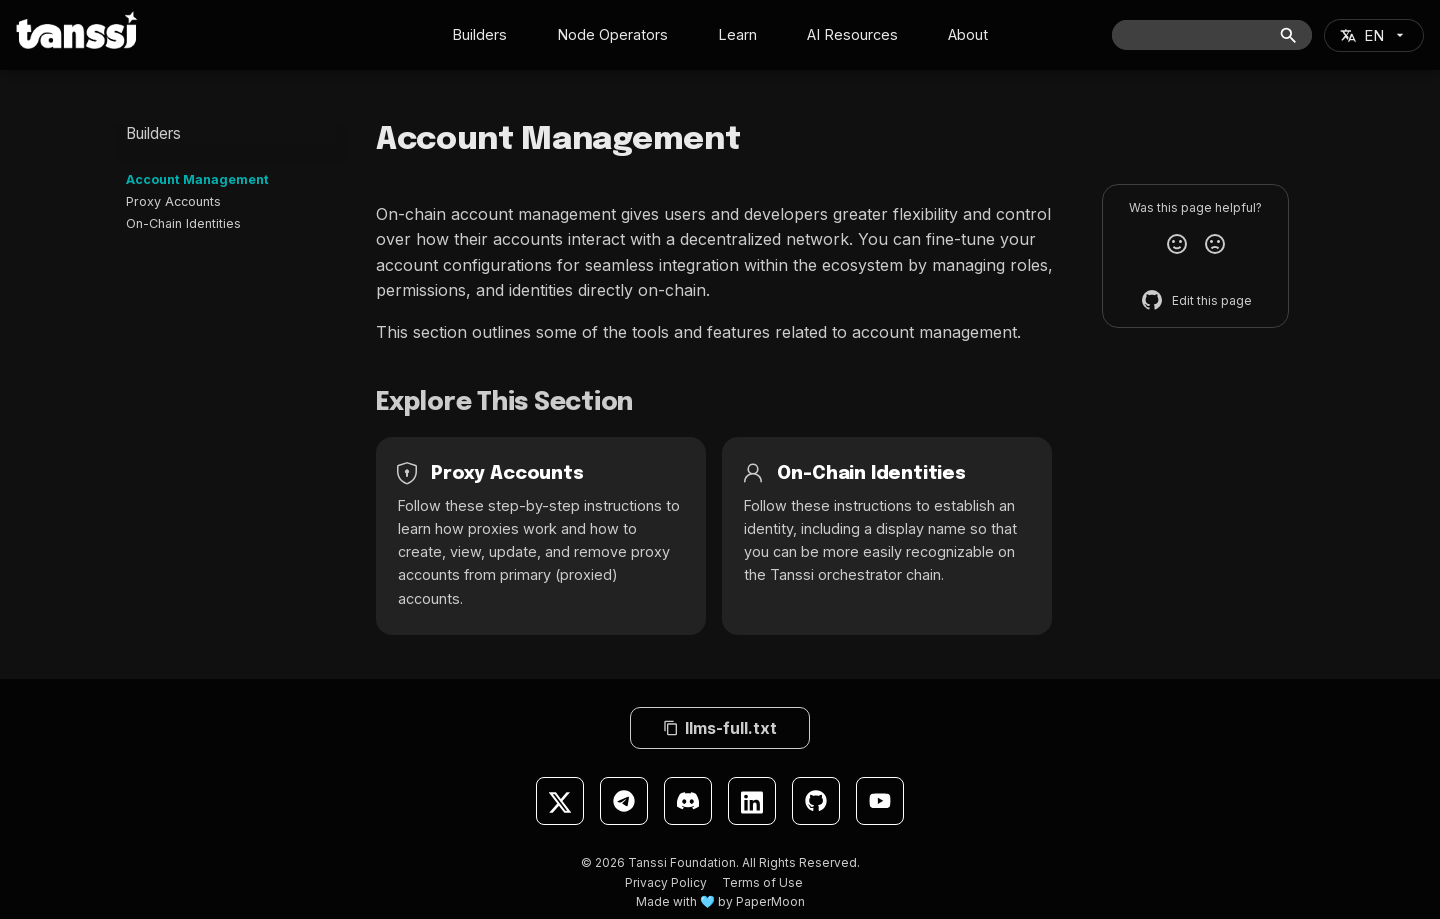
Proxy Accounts (173, 201)
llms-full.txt (720, 728)
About (968, 34)
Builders (479, 34)
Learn (737, 34)
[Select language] (1374, 35)
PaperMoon (770, 901)
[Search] (1212, 35)
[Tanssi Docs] (77, 30)
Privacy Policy (666, 882)
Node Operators (612, 34)
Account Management (197, 179)
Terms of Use (762, 882)
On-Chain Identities (183, 223)
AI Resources (852, 34)
